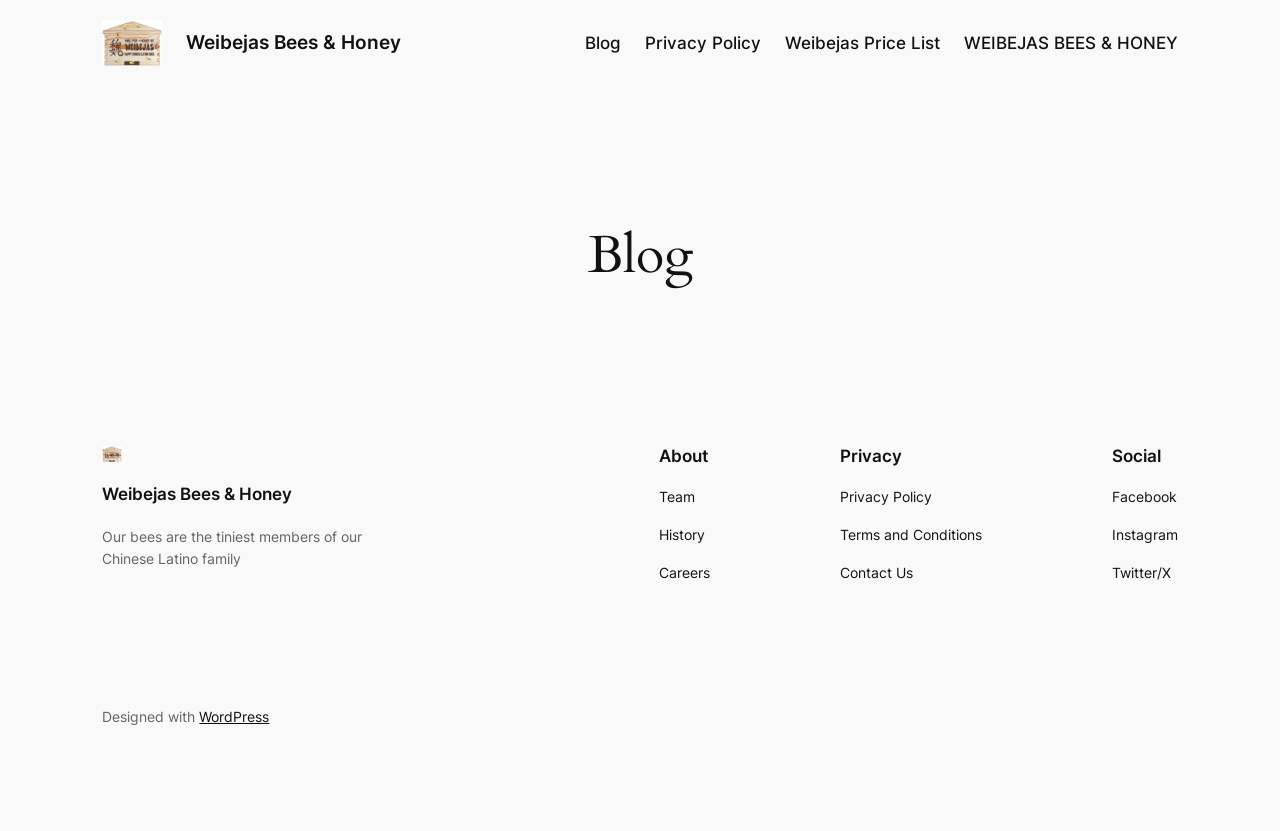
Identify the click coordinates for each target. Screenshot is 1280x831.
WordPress (234, 716)
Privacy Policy (703, 43)
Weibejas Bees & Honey (293, 42)
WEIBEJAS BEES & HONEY (1071, 43)
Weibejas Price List (862, 43)
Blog (603, 43)
